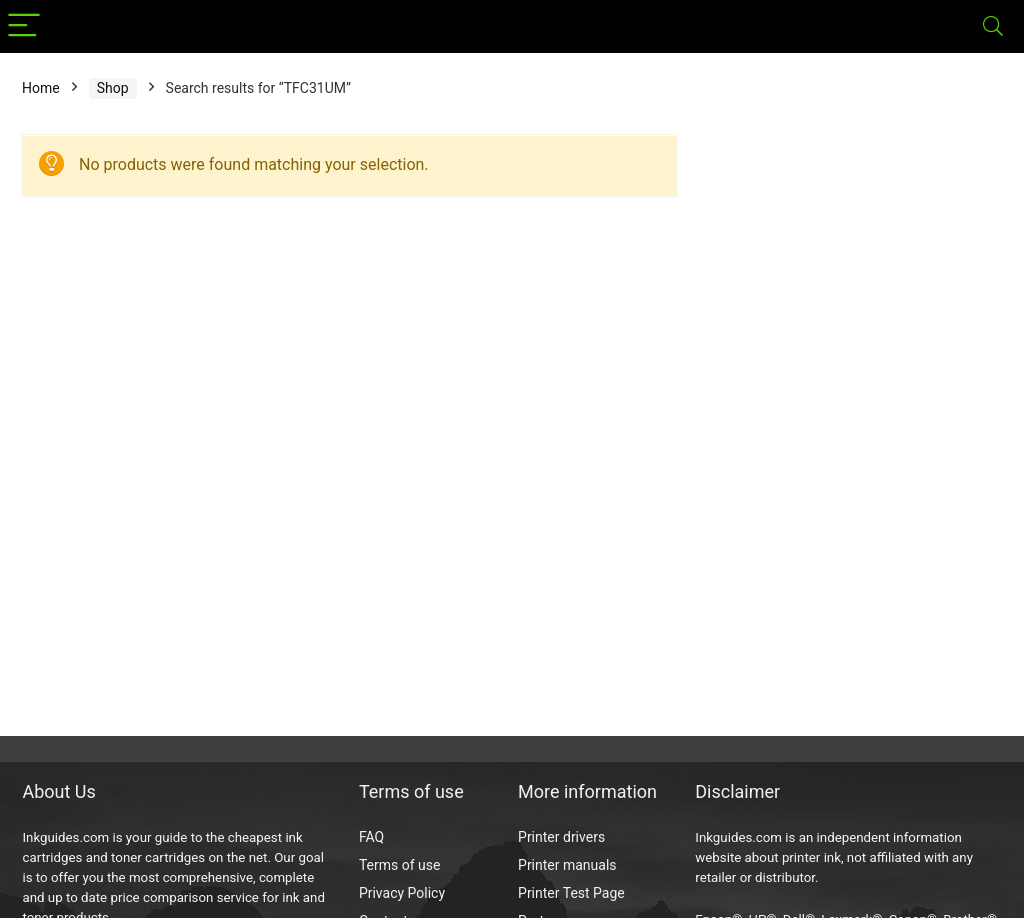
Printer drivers (561, 837)
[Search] (993, 26)
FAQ (371, 837)
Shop (113, 88)
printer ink (811, 857)
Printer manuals (567, 865)
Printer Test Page (571, 893)
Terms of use (400, 865)
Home (41, 88)
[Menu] (24, 26)
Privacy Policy (402, 893)
